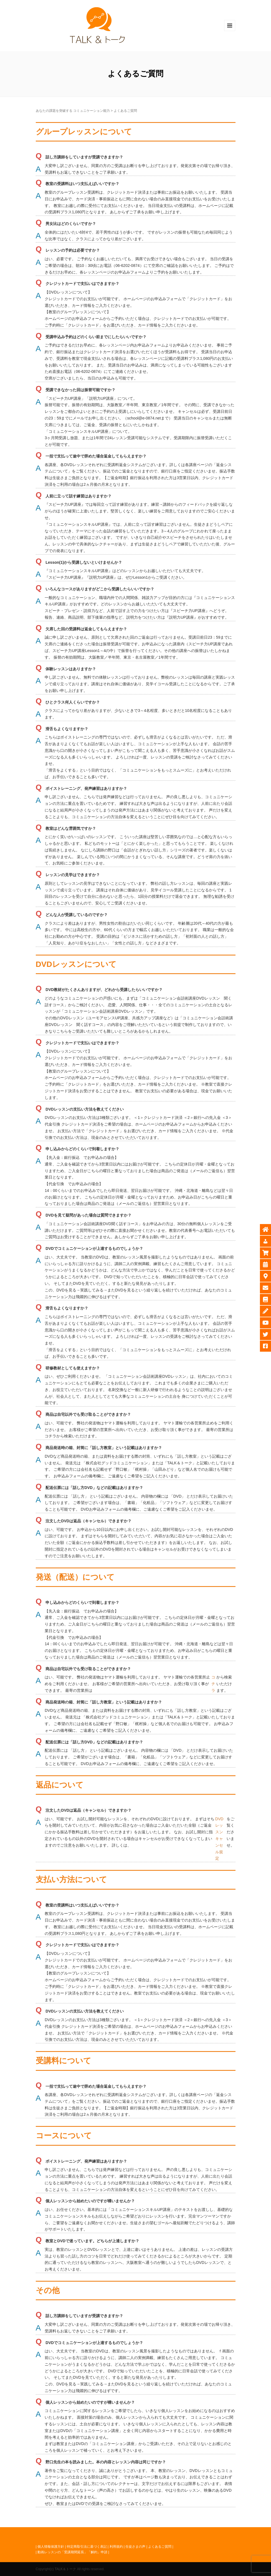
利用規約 (116, 2547)
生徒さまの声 (135, 2547)
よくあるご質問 (159, 2547)
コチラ (213, 1684)
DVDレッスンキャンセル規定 (219, 1839)
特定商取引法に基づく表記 (87, 2547)
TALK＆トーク (65, 2569)
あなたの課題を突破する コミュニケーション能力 (73, 111)
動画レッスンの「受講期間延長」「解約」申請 (72, 2552)
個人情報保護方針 (50, 2547)
